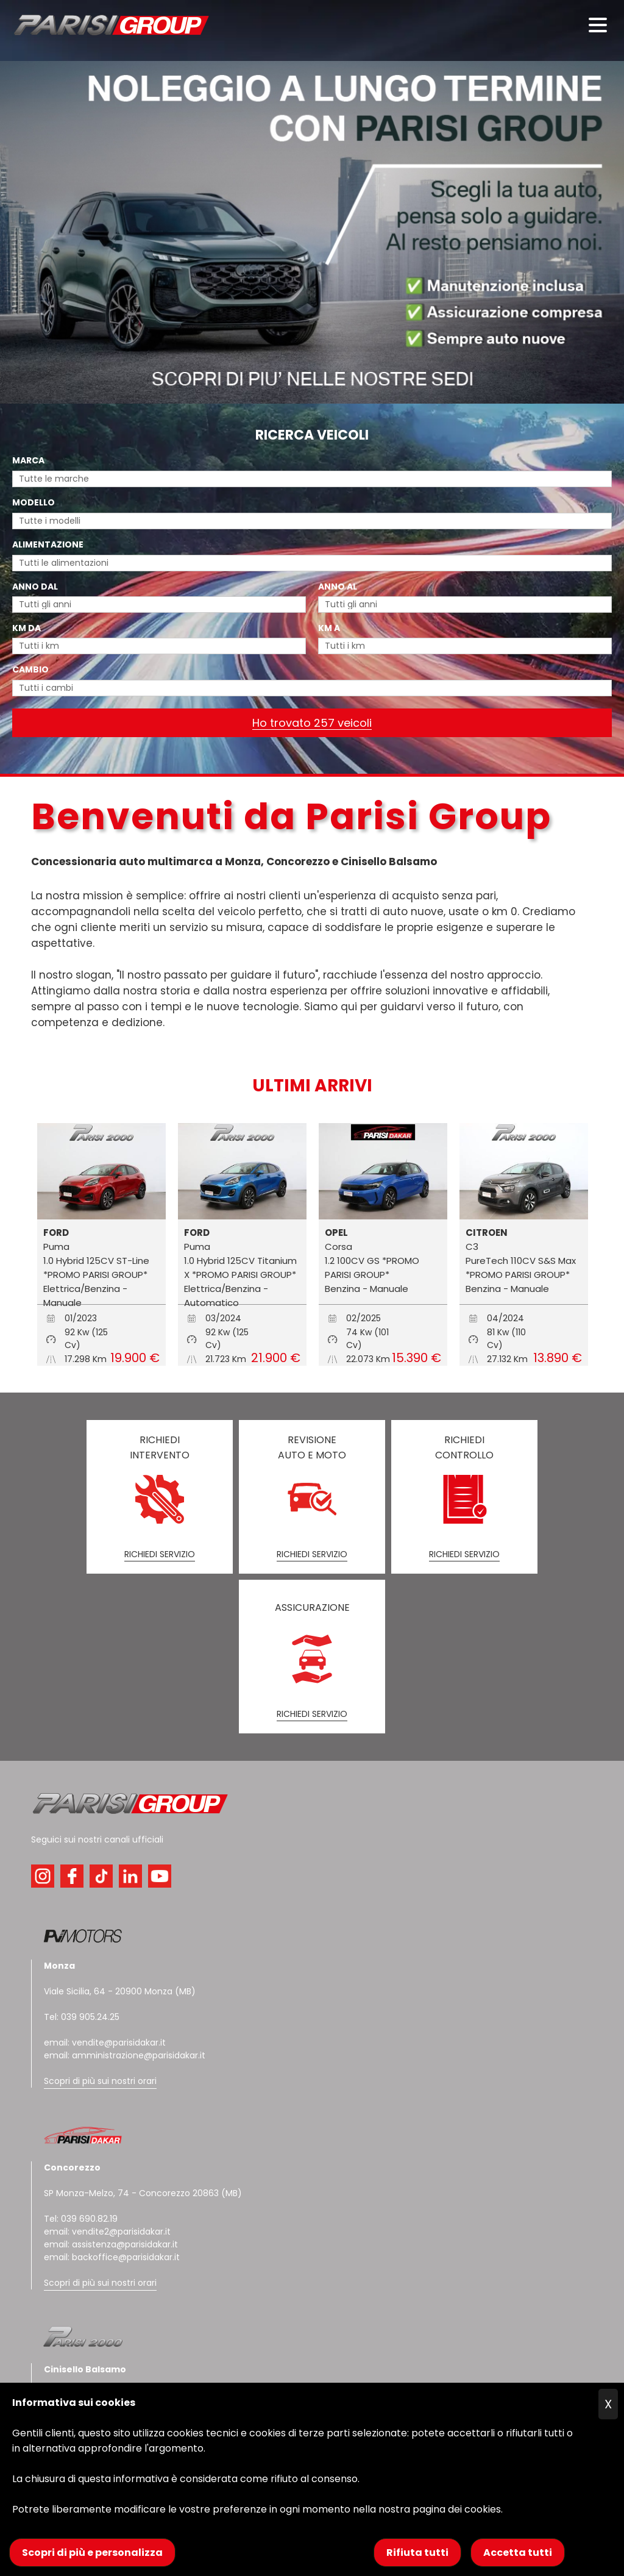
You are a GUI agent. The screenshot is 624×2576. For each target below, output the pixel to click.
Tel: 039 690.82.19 (81, 2219)
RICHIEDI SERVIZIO (159, 1554)
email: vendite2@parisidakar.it (107, 2231)
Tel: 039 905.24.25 (81, 2017)
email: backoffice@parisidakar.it (112, 2257)
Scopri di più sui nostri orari (100, 2081)
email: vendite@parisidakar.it (105, 2042)
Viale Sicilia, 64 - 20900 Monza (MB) (120, 1991)
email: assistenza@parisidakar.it (111, 2244)
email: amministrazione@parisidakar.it (124, 2055)
